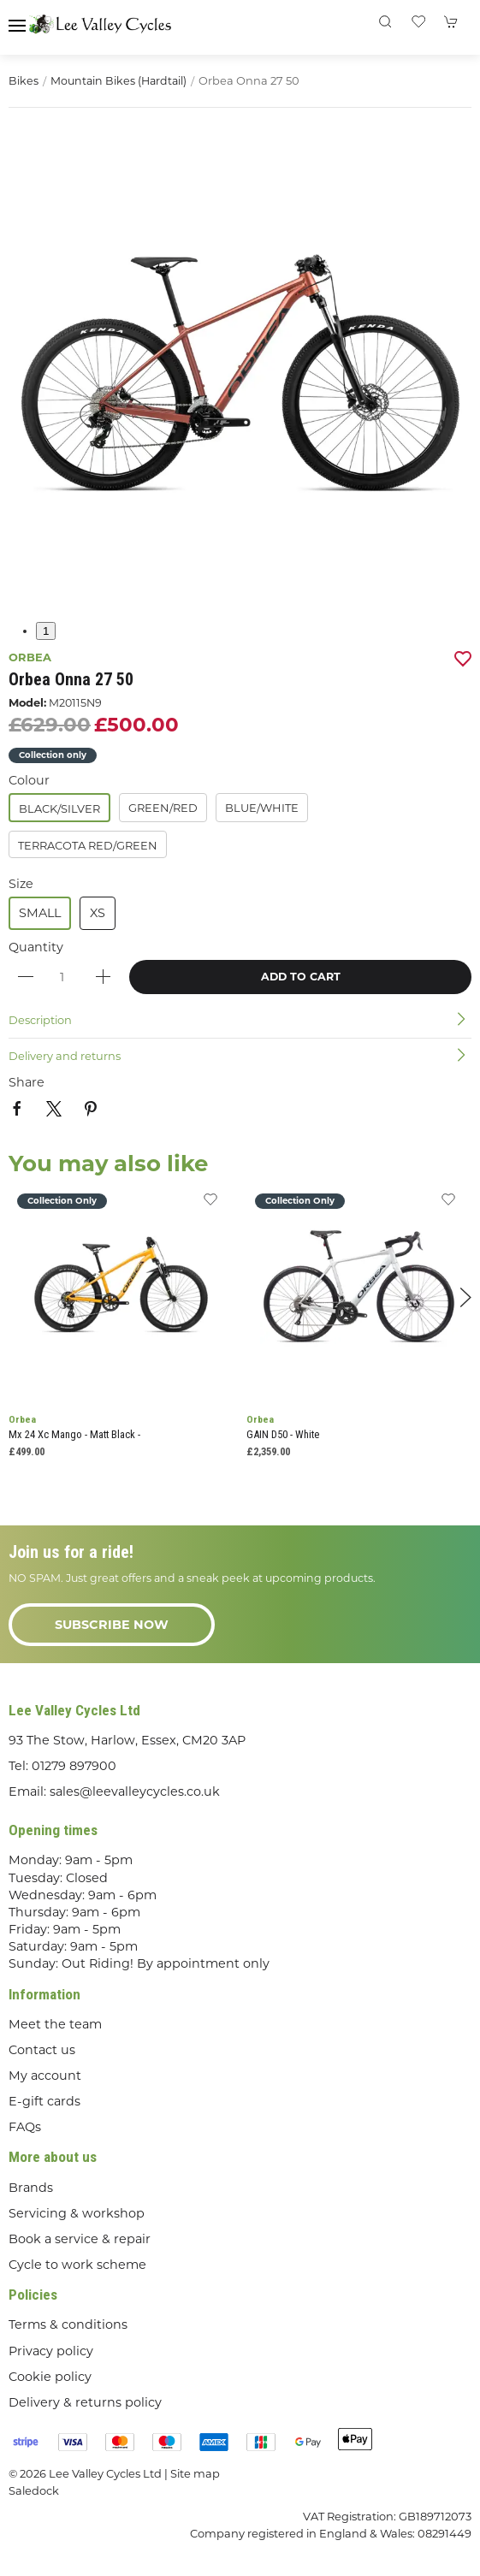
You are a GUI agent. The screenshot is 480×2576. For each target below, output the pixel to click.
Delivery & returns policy (85, 2402)
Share (26, 1082)
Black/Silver (59, 808)
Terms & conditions (68, 2324)
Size (21, 883)
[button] (17, 25)
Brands (31, 2187)
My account (45, 2075)
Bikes (24, 80)
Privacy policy (51, 2351)
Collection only (52, 755)
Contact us (42, 2050)
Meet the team (55, 2024)
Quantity (36, 947)
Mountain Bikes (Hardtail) (118, 80)
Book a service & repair (80, 2239)
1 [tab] (46, 631)
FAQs (25, 2127)
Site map (195, 2473)
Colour (29, 780)
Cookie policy (50, 2376)
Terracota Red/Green (87, 845)
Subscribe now (112, 1624)
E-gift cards (44, 2101)
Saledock (34, 2490)
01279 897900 (74, 1766)
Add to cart (301, 976)
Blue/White (262, 807)
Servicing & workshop (77, 2213)
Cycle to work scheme (77, 2264)
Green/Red (163, 807)
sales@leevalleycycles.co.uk (135, 1791)
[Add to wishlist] (210, 1204)
